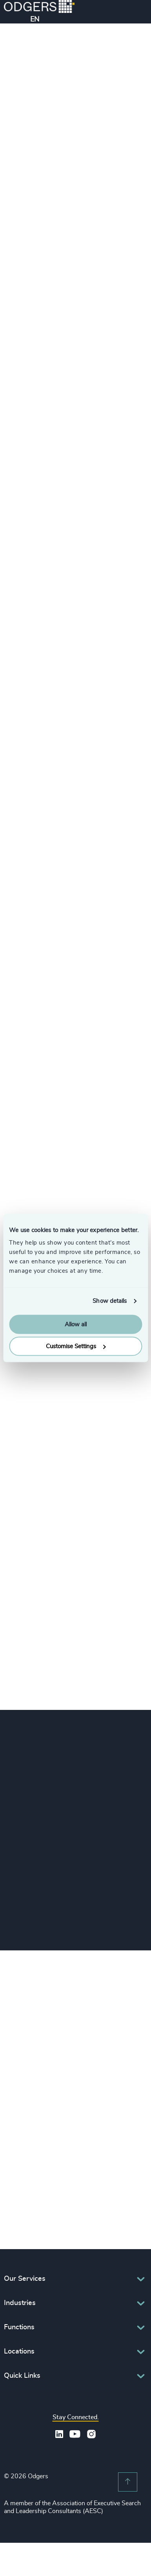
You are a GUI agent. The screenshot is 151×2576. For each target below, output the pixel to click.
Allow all (76, 1324)
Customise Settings (76, 1346)
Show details (110, 1301)
